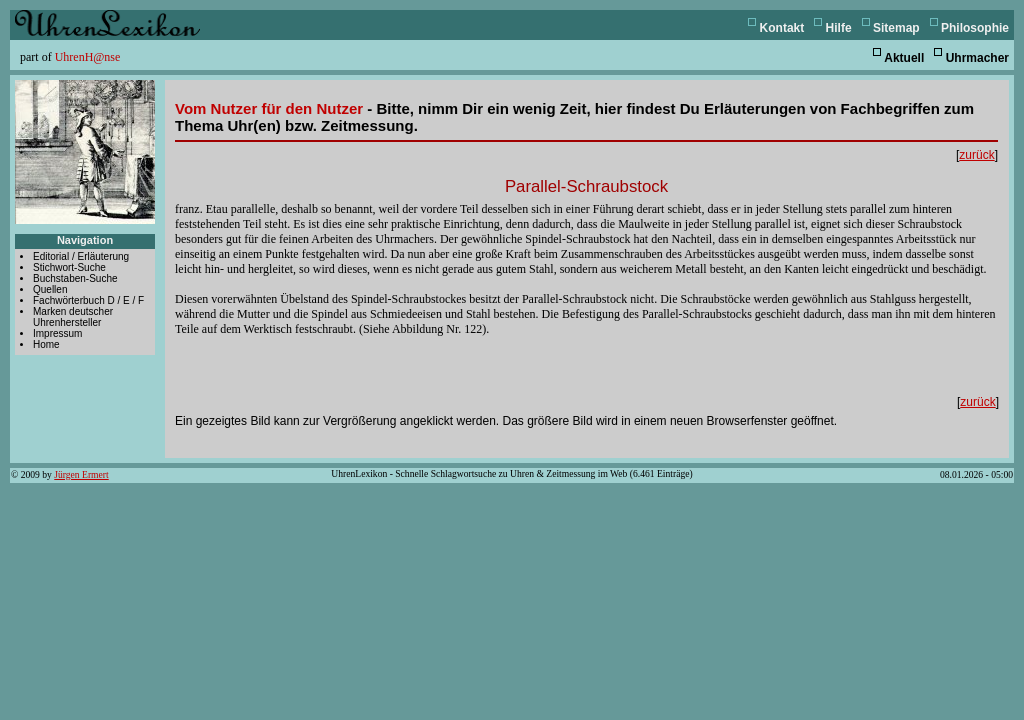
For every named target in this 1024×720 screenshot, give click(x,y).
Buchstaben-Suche (75, 278)
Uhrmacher (977, 58)
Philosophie (975, 28)
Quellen (50, 289)
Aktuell (904, 58)
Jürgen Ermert (81, 474)
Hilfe (839, 28)
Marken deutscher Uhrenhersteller (73, 317)
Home (46, 344)
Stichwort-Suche (69, 267)
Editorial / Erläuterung (81, 256)
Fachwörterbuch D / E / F (88, 300)
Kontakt (782, 28)
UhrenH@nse (88, 57)
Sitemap (896, 28)
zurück (976, 155)
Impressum (57, 333)
